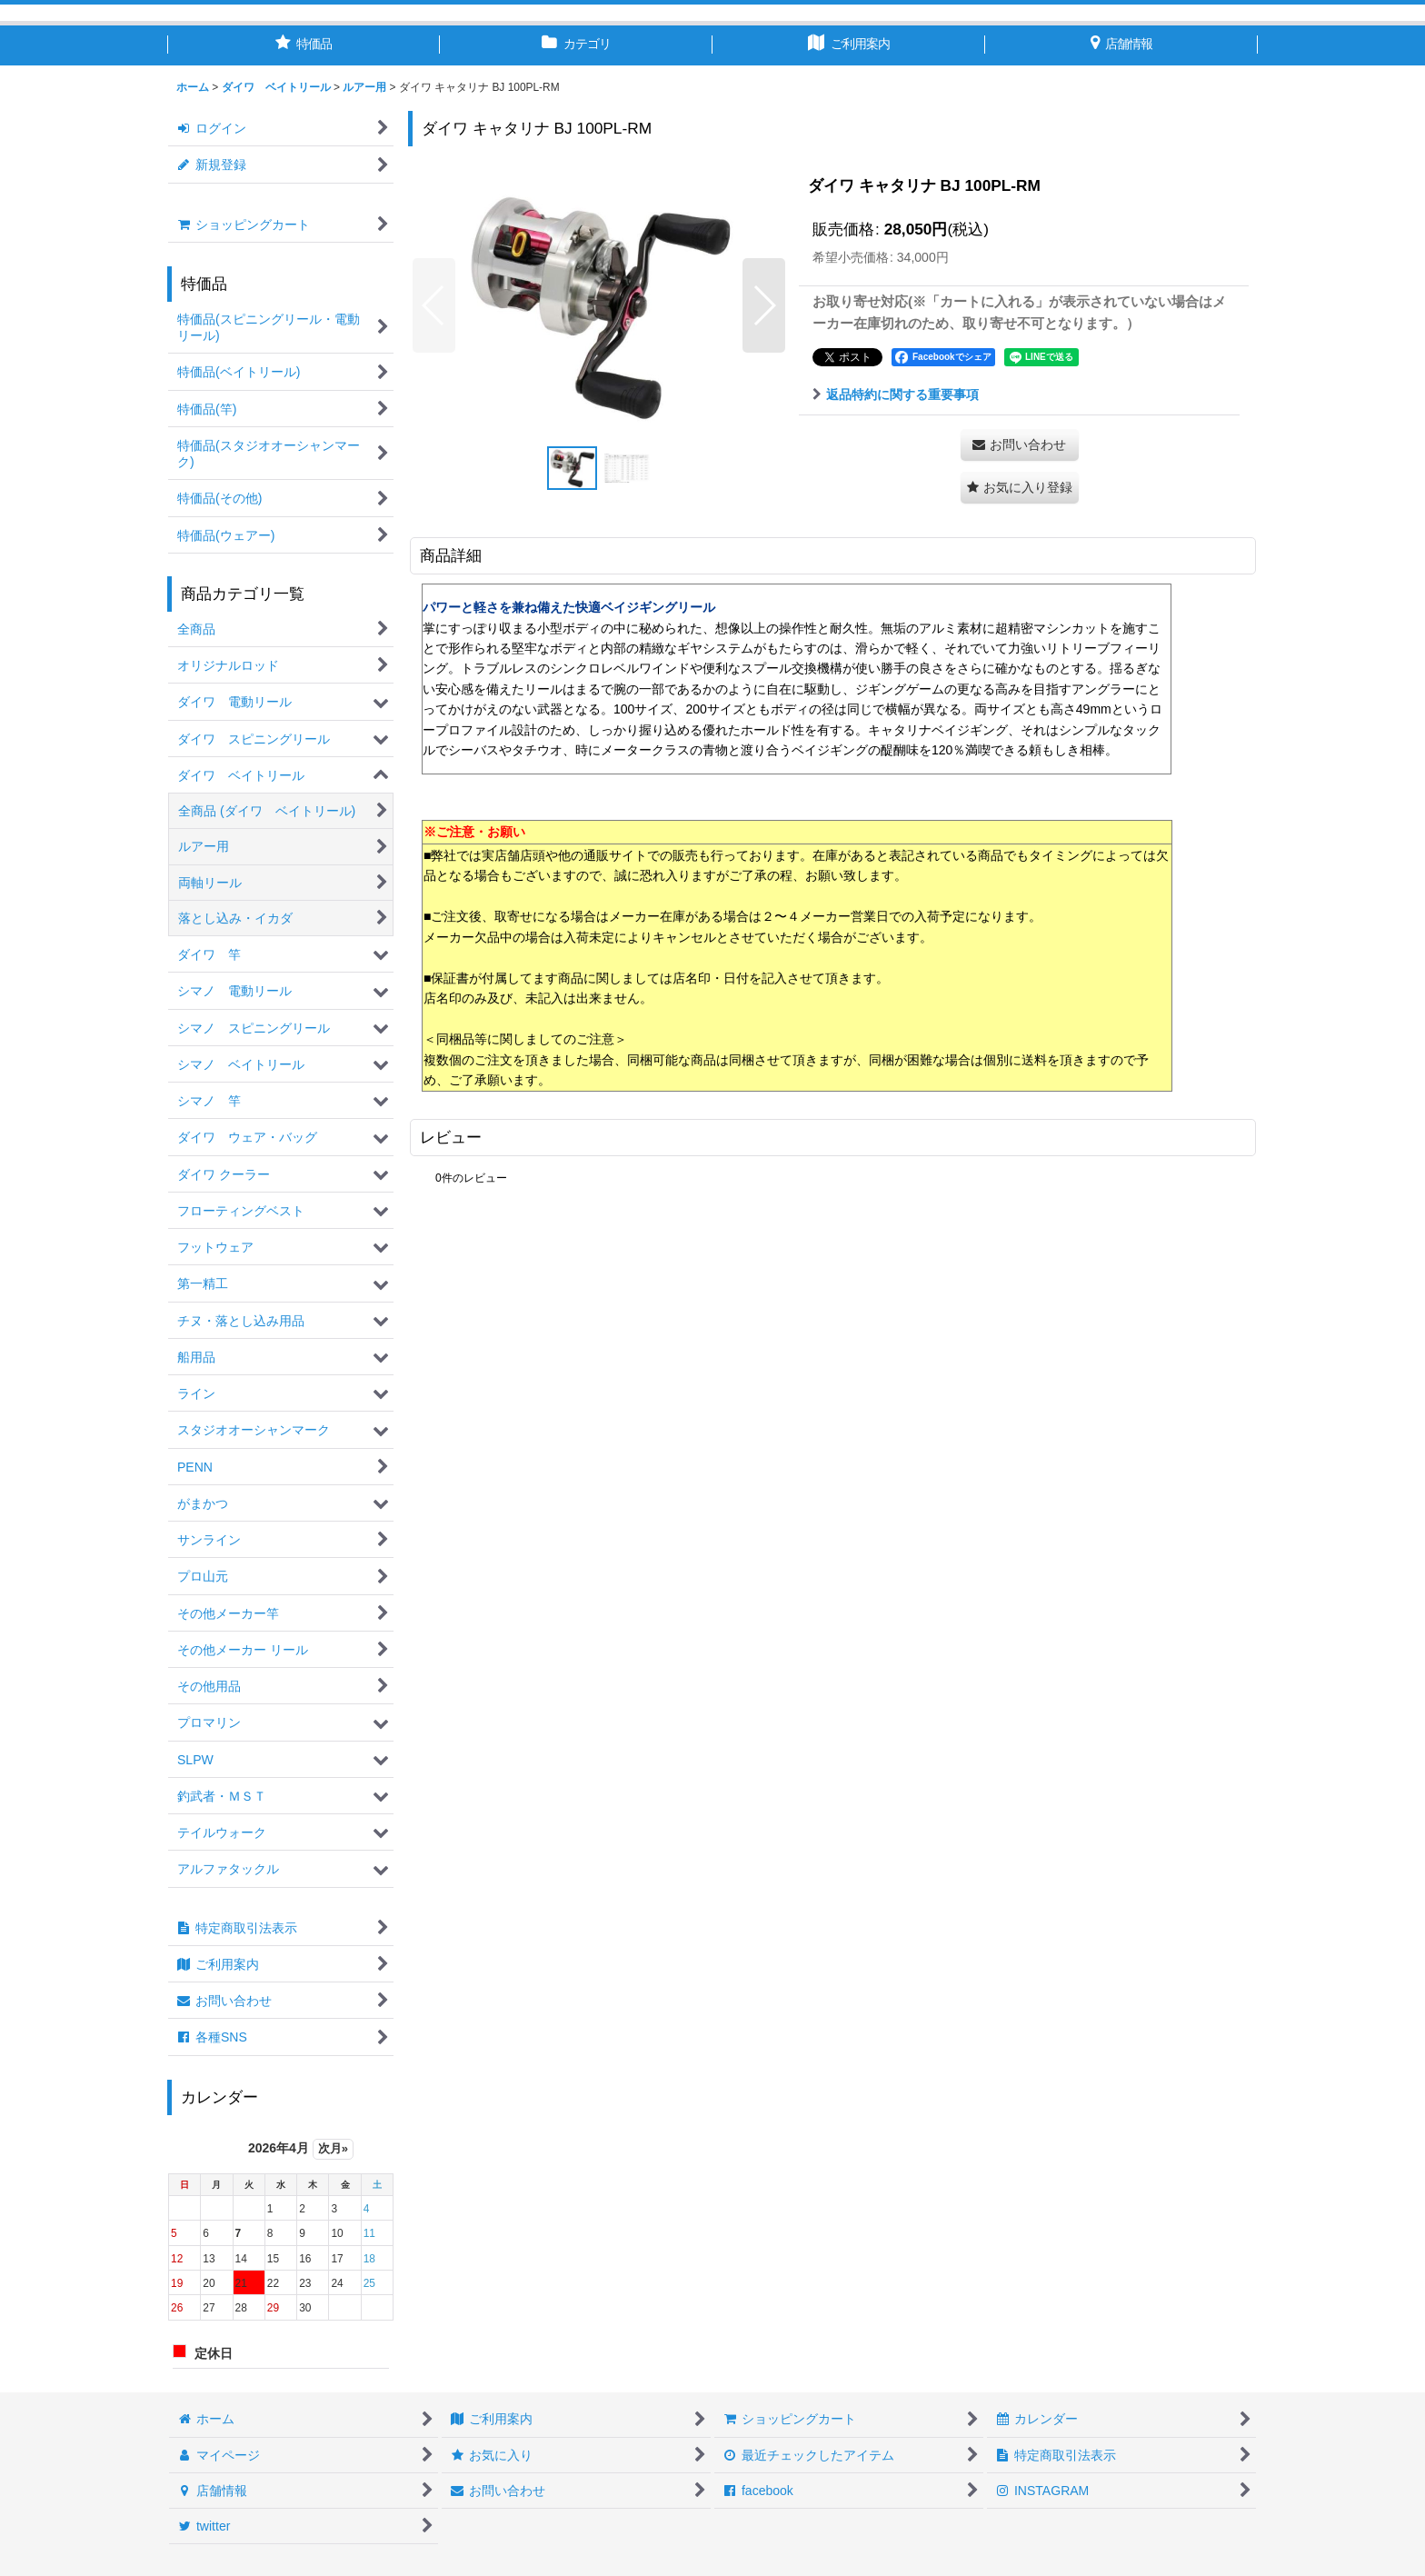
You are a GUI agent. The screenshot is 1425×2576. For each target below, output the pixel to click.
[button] (434, 305)
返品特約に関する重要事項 (895, 394)
